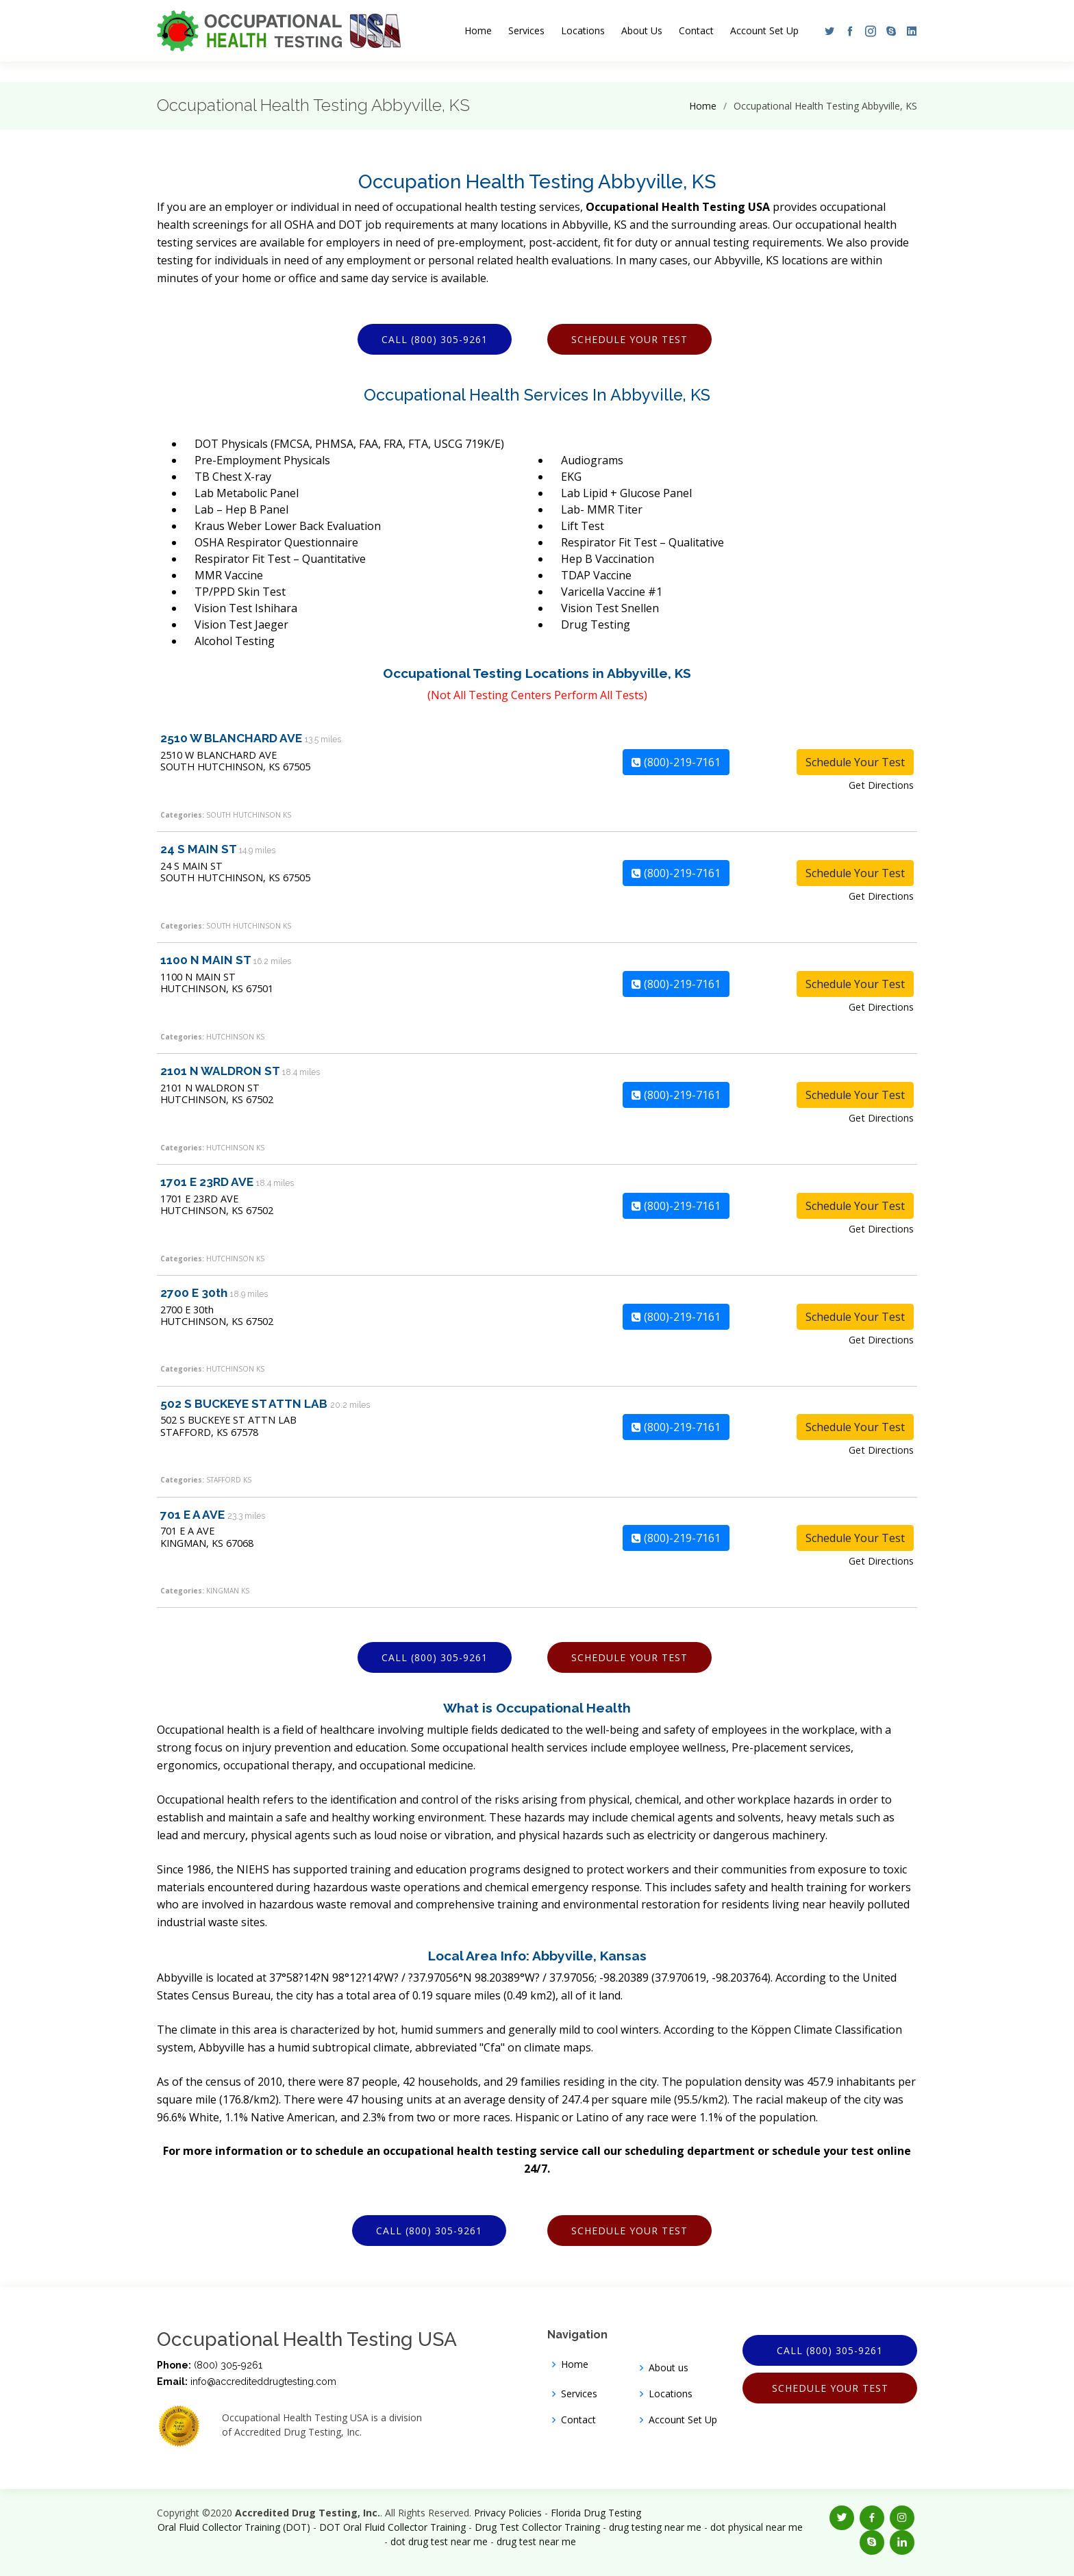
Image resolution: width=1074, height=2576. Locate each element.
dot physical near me (756, 2527)
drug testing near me (655, 2527)
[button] (826, 30)
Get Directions (881, 785)
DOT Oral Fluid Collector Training (392, 2527)
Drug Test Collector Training (537, 2527)
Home (478, 30)
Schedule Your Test (629, 339)
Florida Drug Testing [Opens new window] (596, 2512)
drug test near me (536, 2541)
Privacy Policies (508, 2512)
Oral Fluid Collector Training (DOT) (234, 2527)
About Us (641, 30)
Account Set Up (764, 30)
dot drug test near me (439, 2541)
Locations (583, 30)
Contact (696, 30)
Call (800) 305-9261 (435, 339)
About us (668, 2368)
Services (526, 30)
